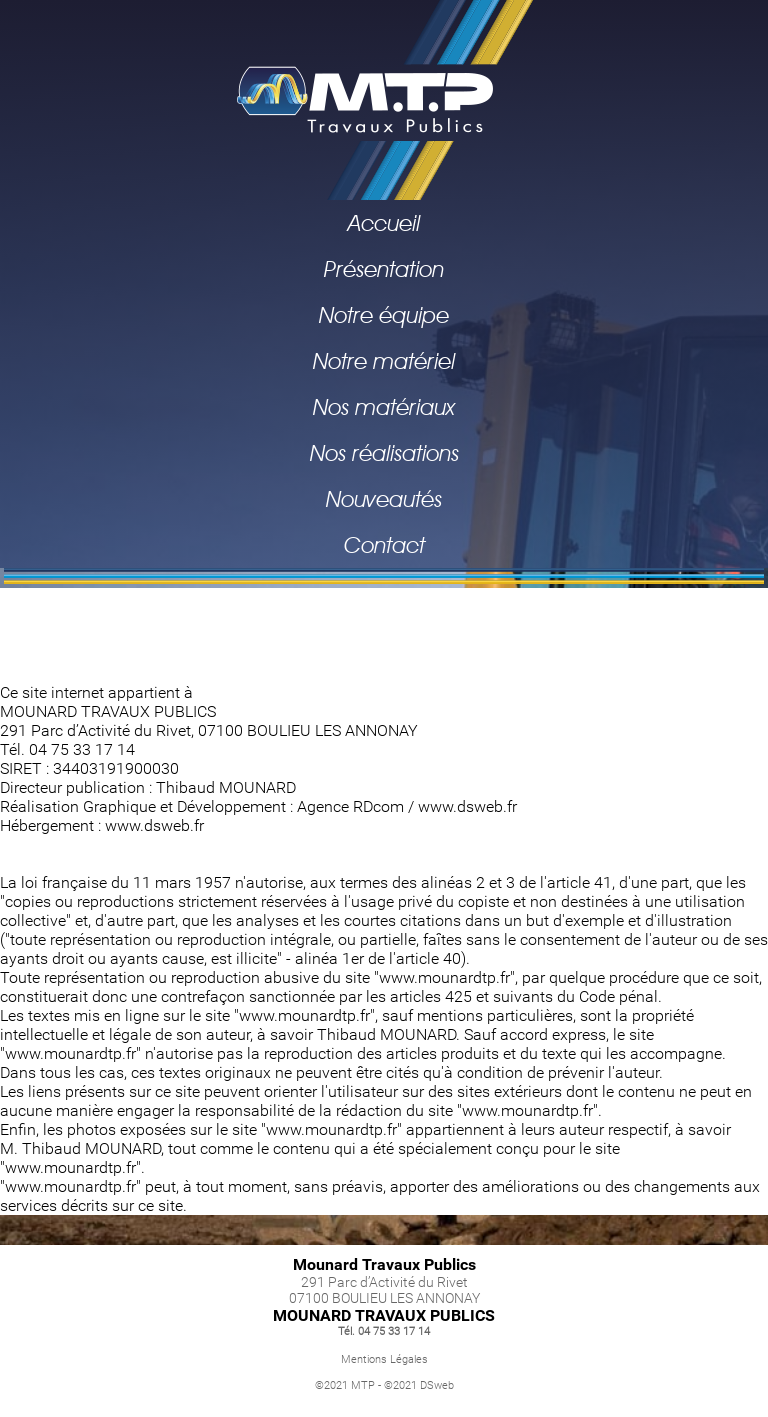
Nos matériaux (384, 407)
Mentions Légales (384, 1359)
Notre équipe (384, 315)
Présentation (384, 269)
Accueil (384, 223)
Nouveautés (384, 499)
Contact (384, 545)
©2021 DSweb (419, 1385)
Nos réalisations (384, 453)
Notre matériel (384, 361)
